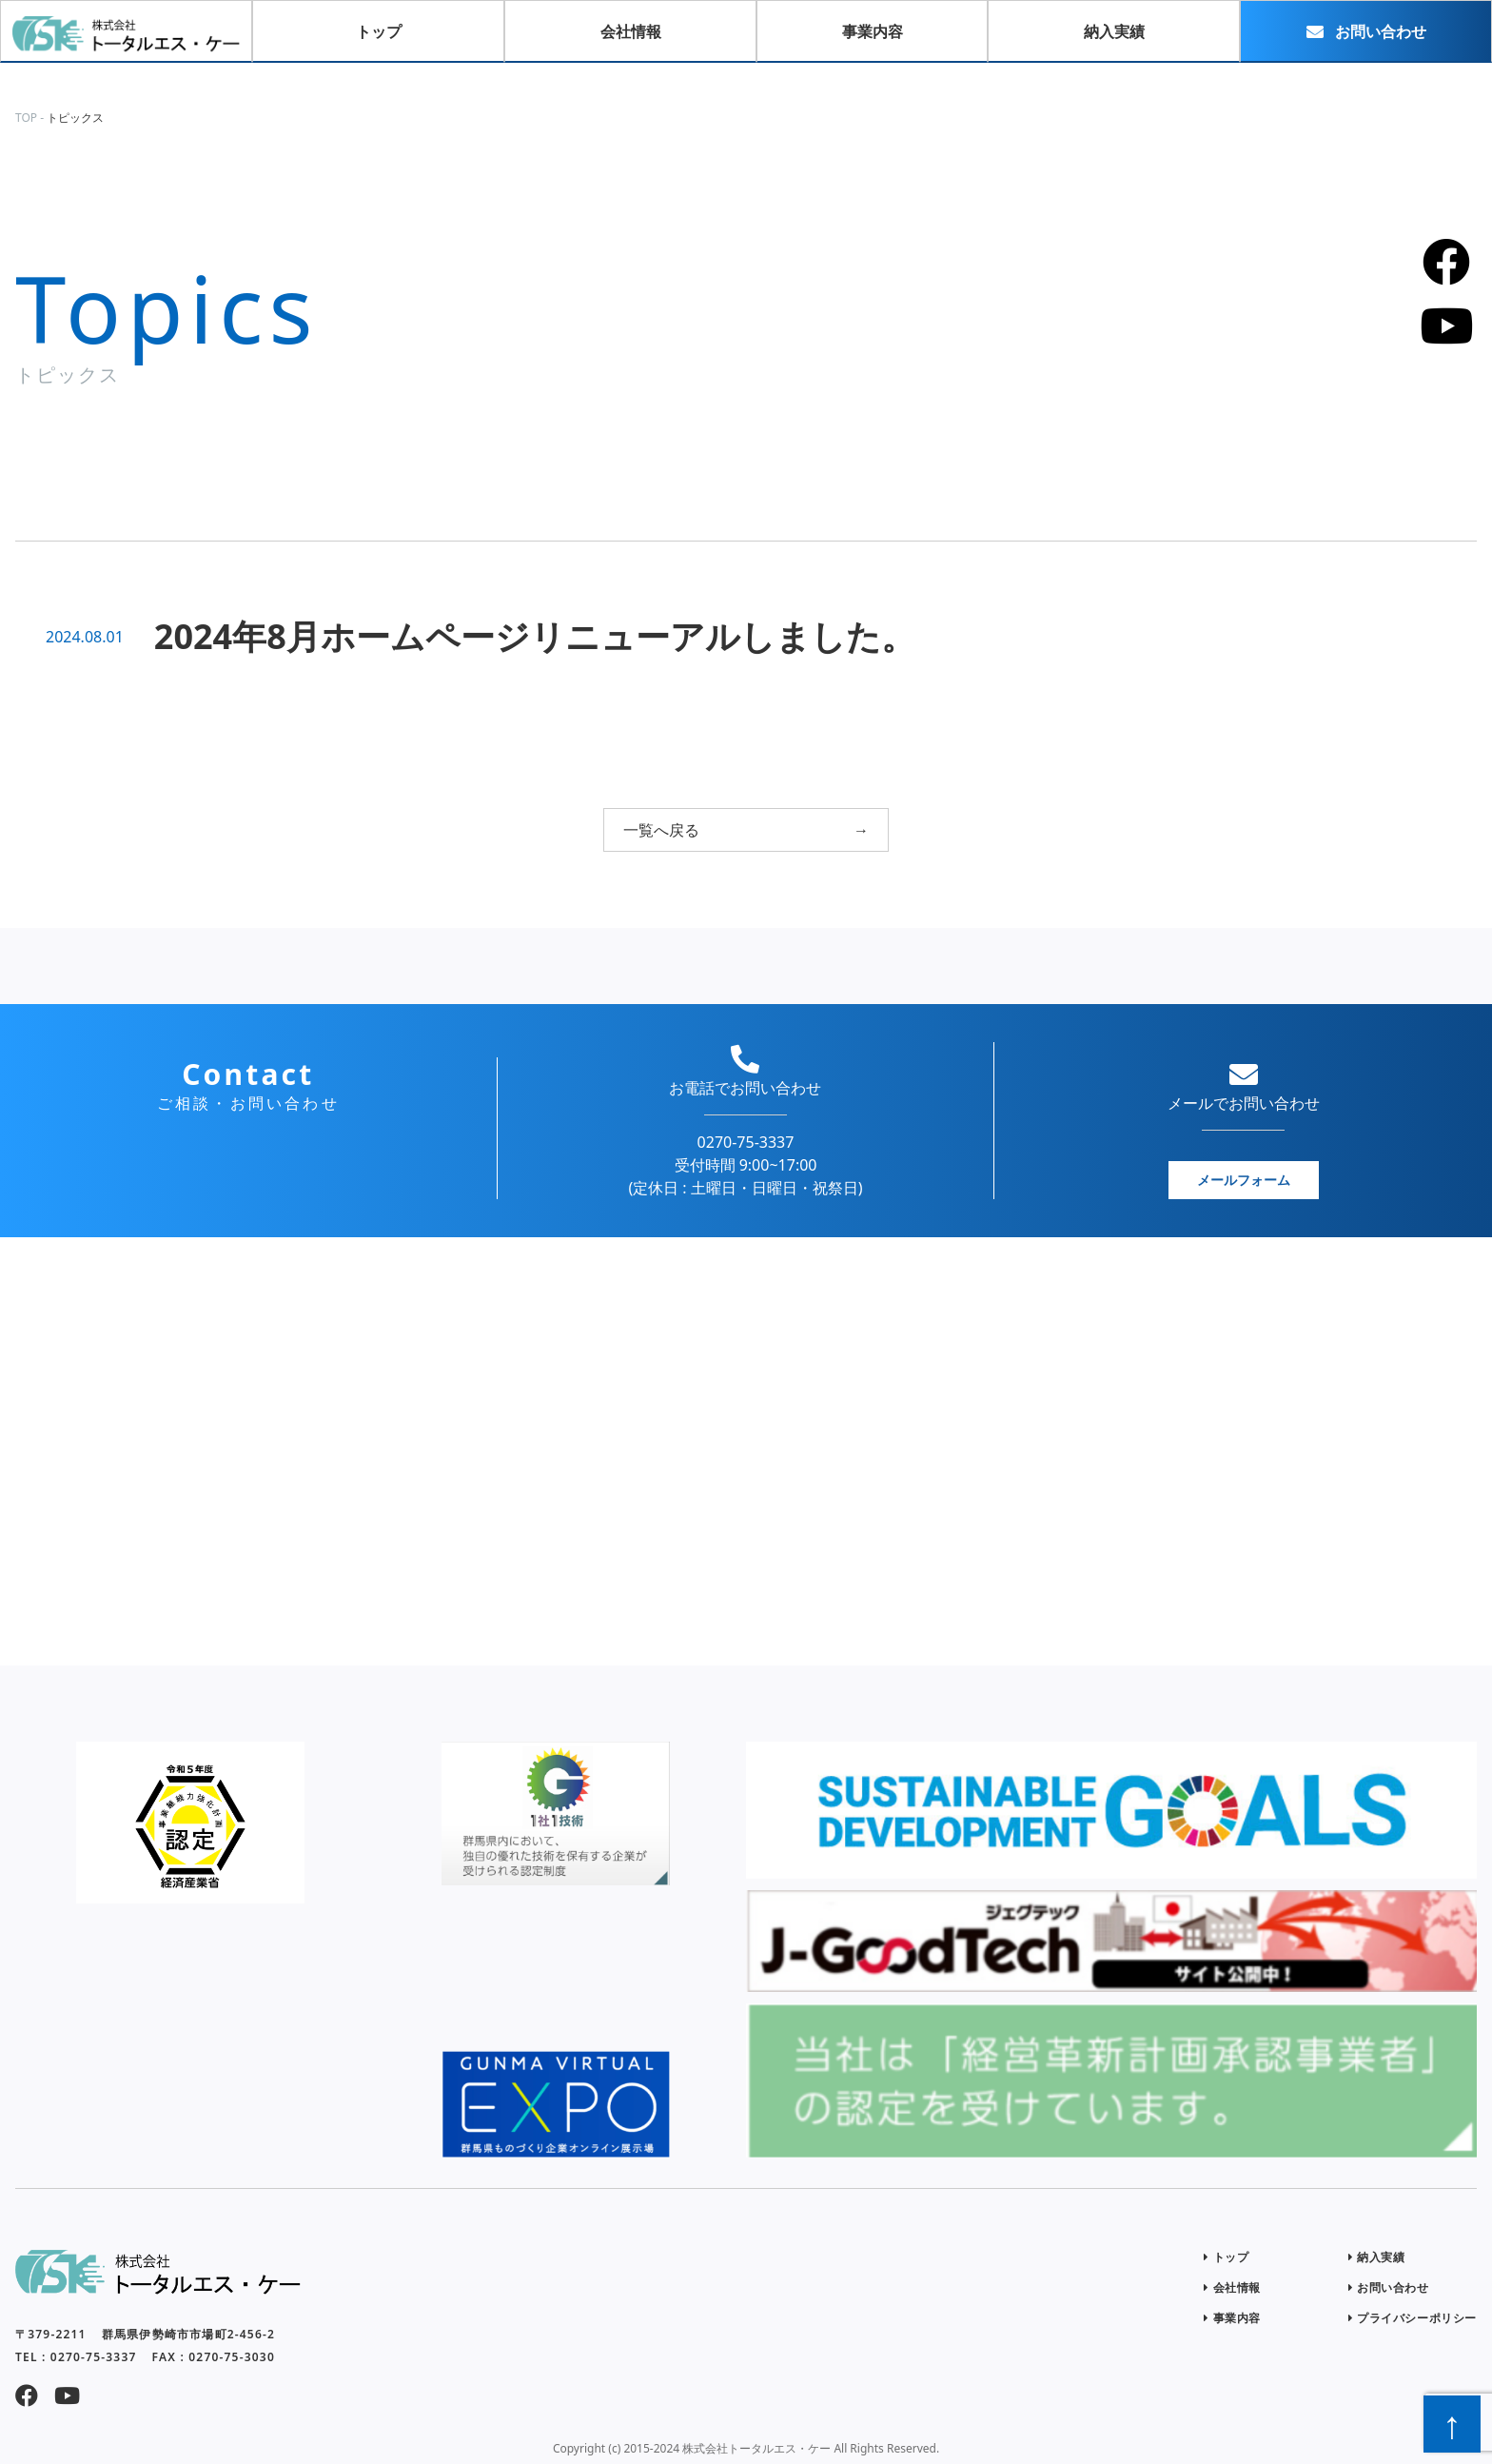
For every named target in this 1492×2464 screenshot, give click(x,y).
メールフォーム (1243, 1180)
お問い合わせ (1388, 2287)
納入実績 (1376, 2257)
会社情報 (1232, 2287)
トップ (1226, 2257)
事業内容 (1232, 2318)
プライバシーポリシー (1412, 2318)
